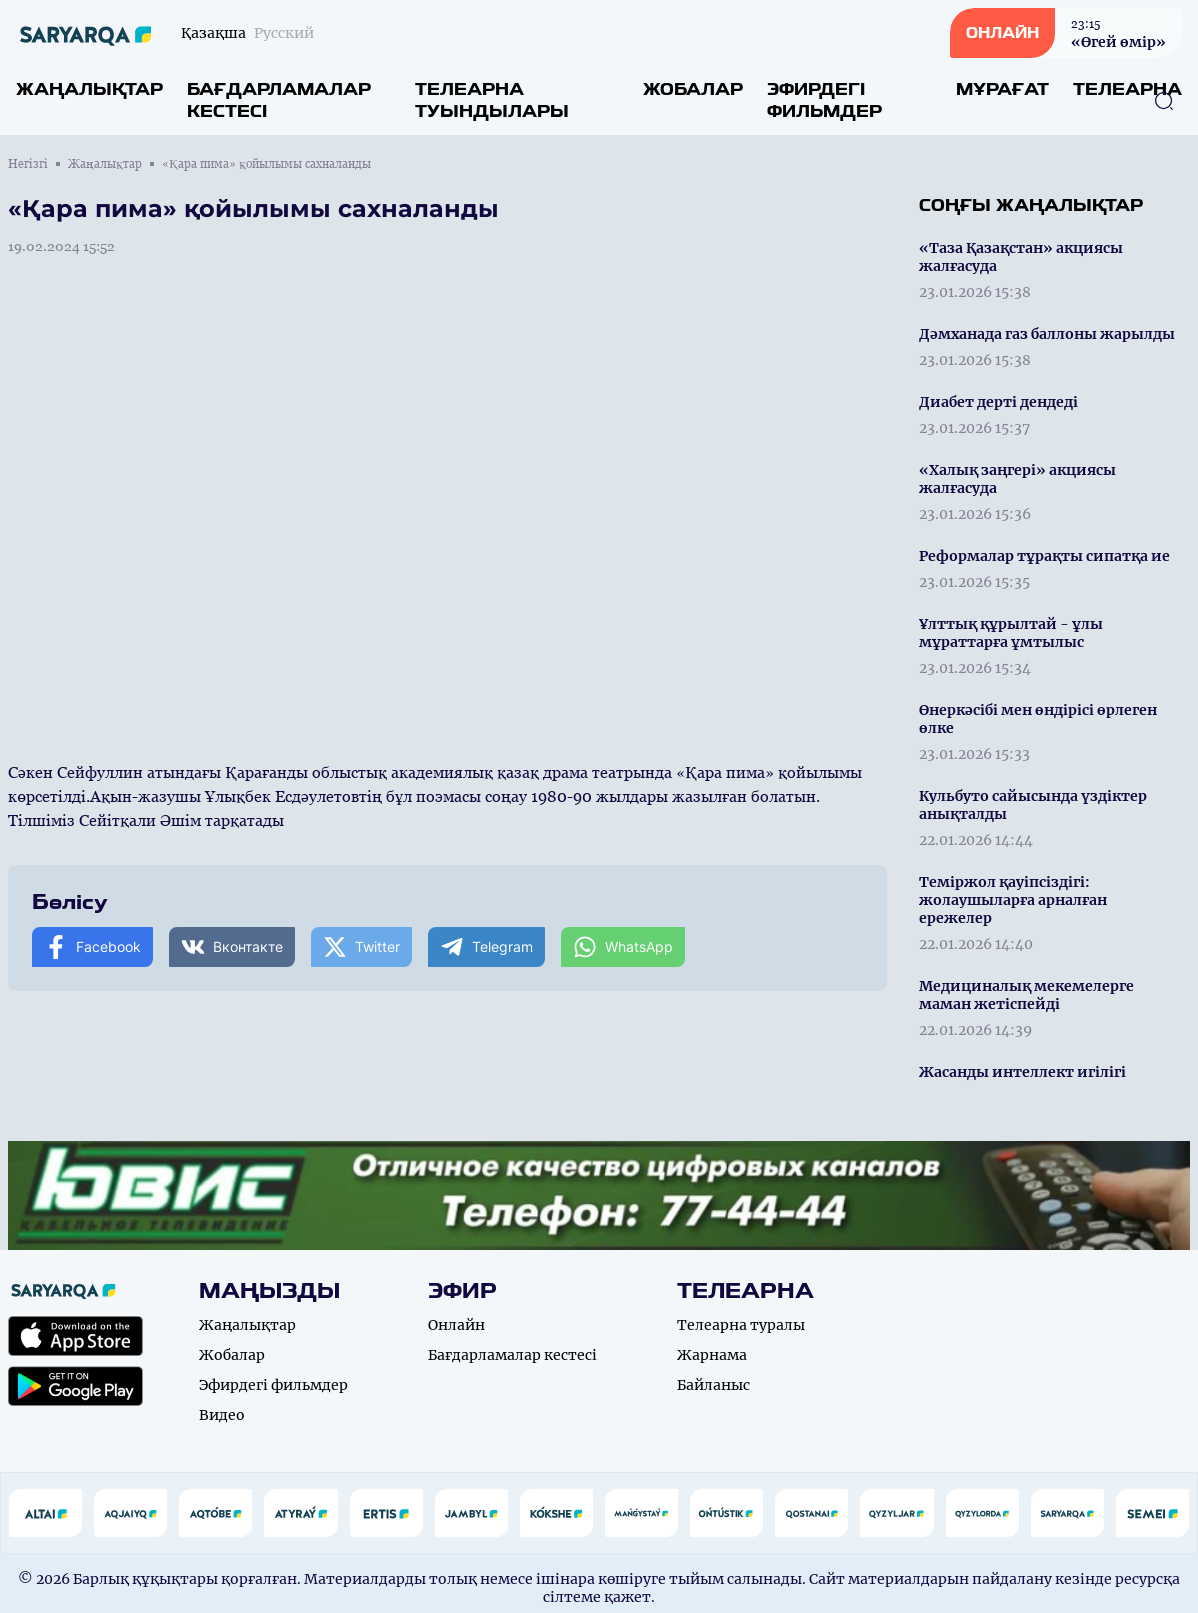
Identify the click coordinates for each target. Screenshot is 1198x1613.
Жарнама (712, 1355)
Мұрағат (1002, 89)
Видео (222, 1415)
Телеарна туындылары (492, 100)
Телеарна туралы (741, 1325)
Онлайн (456, 1325)
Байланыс (713, 1385)
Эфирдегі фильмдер (824, 100)
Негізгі (28, 164)
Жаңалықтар (89, 89)
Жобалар (693, 89)
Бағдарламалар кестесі (279, 100)
